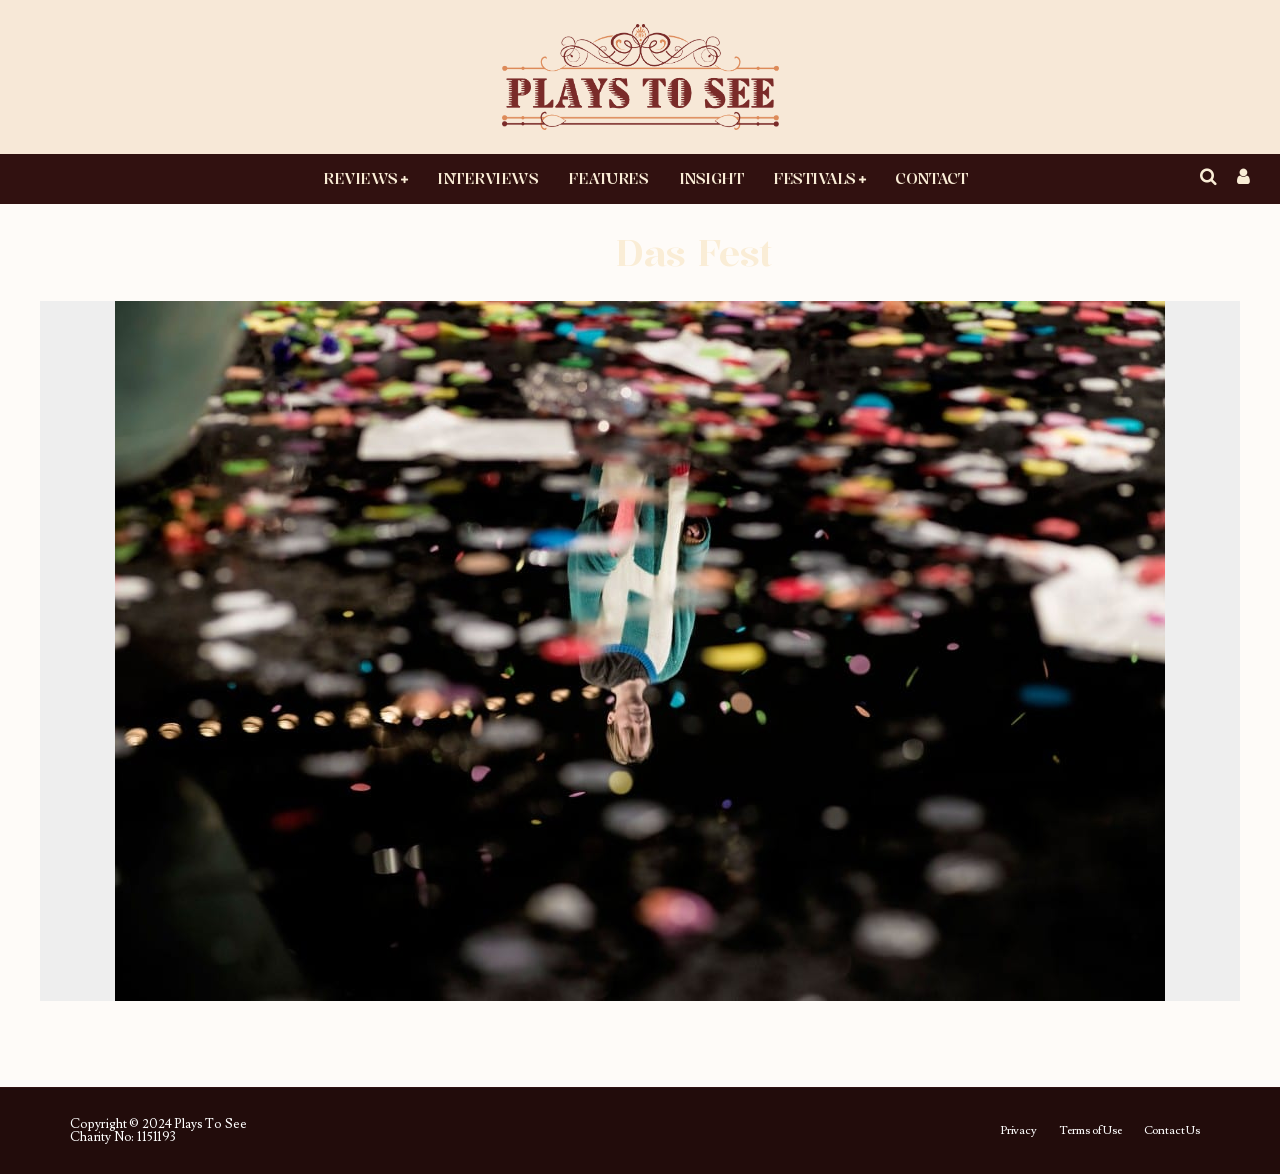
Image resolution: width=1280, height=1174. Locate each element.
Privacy (1018, 1131)
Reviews (360, 178)
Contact (931, 178)
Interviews (487, 178)
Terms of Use (1090, 1131)
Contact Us (1172, 1131)
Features (608, 178)
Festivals (814, 178)
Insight (711, 178)
